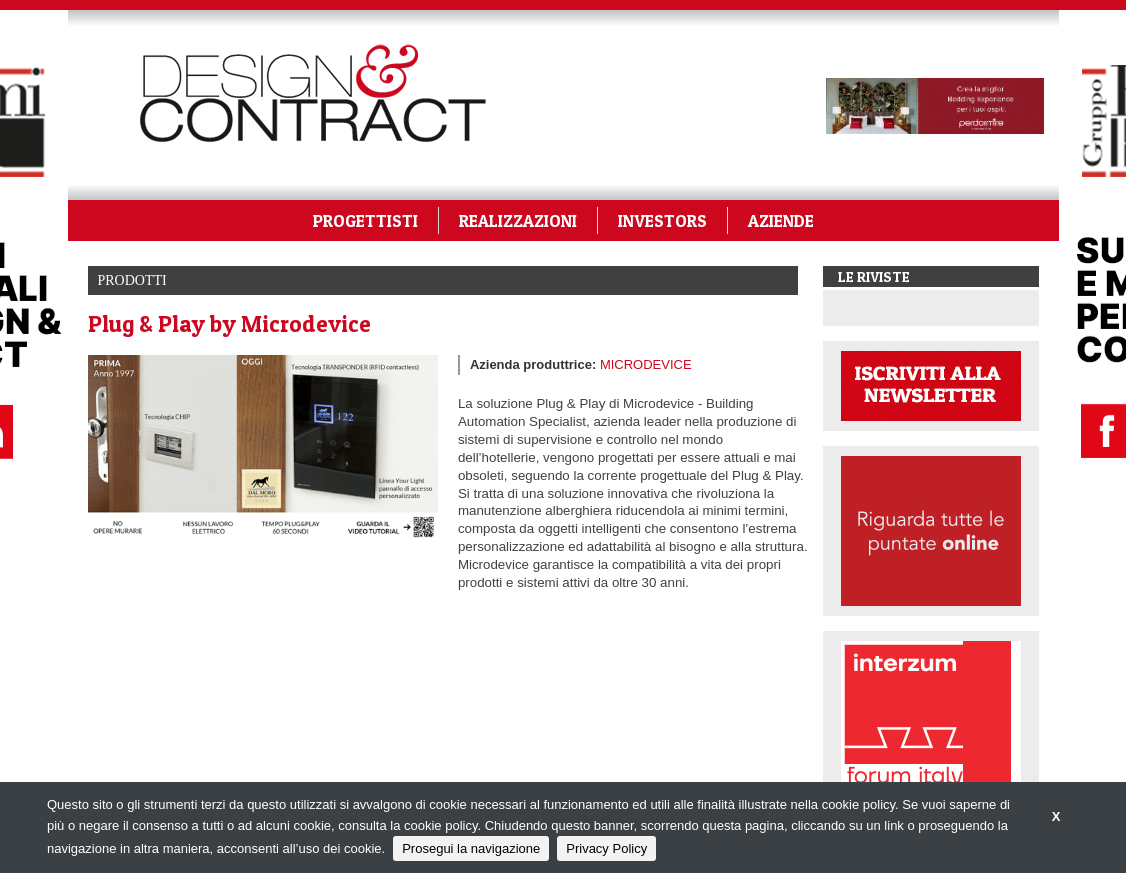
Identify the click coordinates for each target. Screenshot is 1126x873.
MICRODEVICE (646, 364)
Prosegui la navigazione (471, 848)
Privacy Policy (606, 848)
